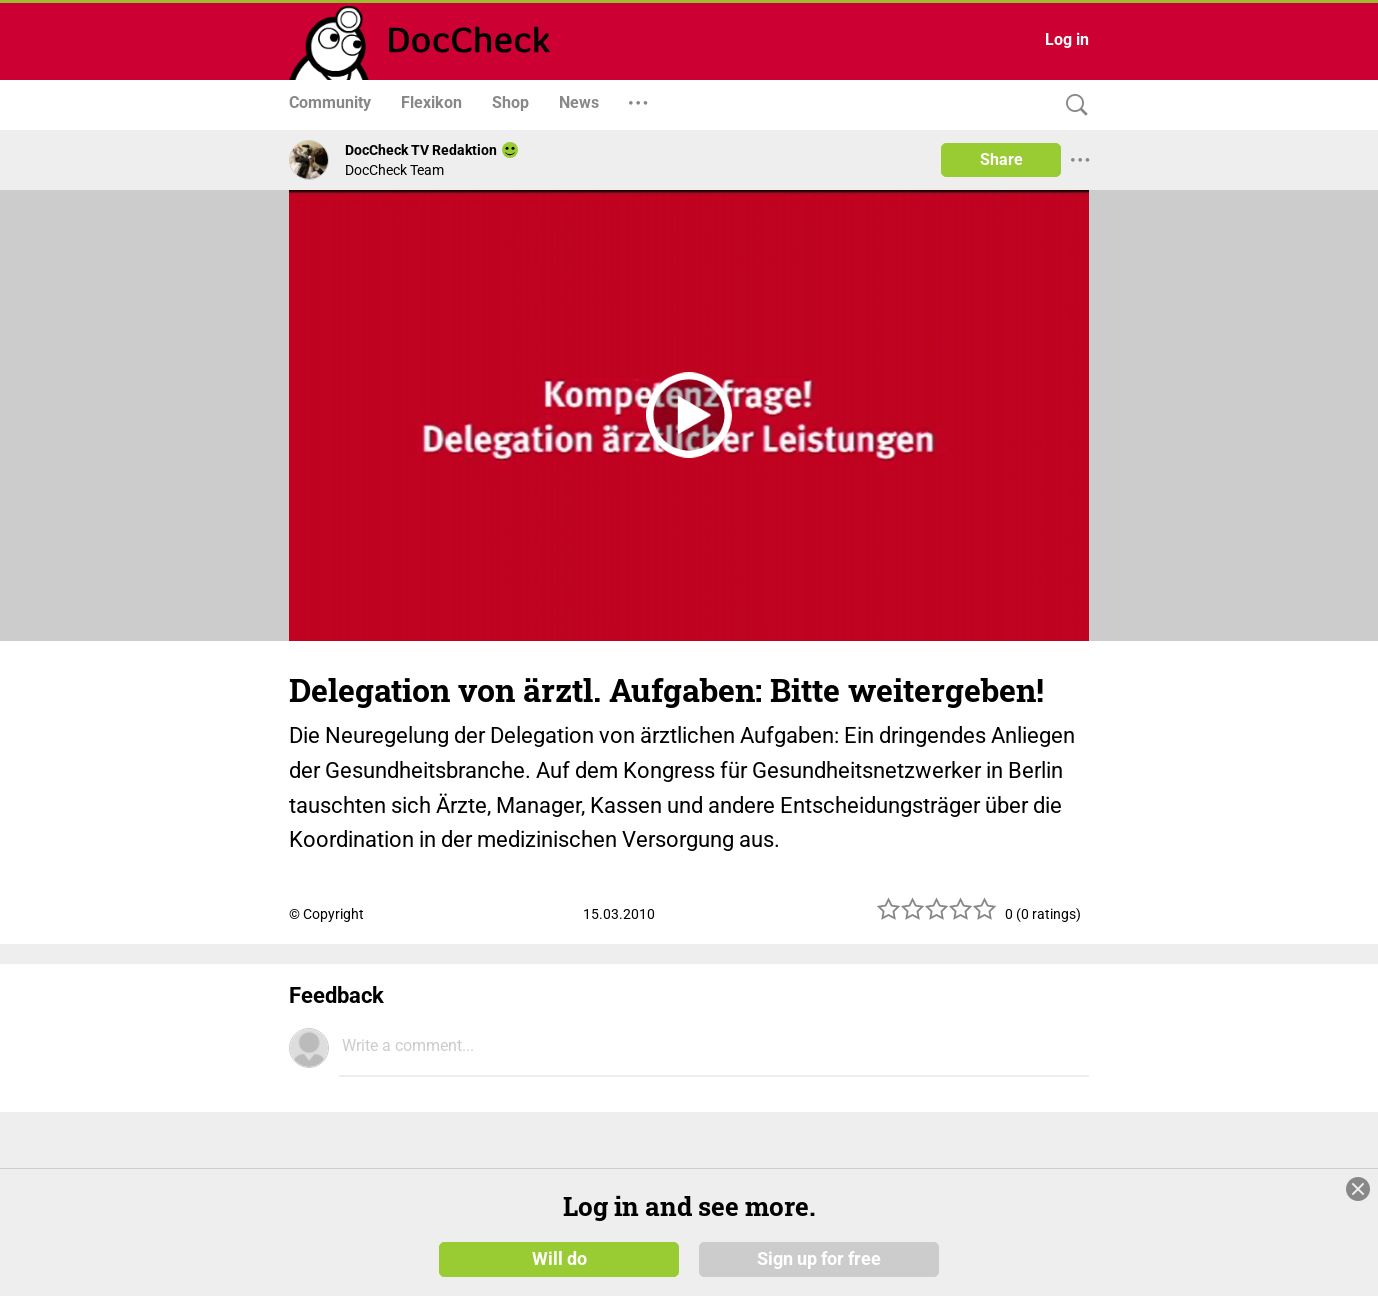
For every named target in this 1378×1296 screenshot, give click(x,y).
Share (1001, 159)
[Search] (1072, 105)
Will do (559, 1258)
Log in (1067, 39)
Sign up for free (819, 1258)
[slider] (937, 916)
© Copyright (326, 914)
